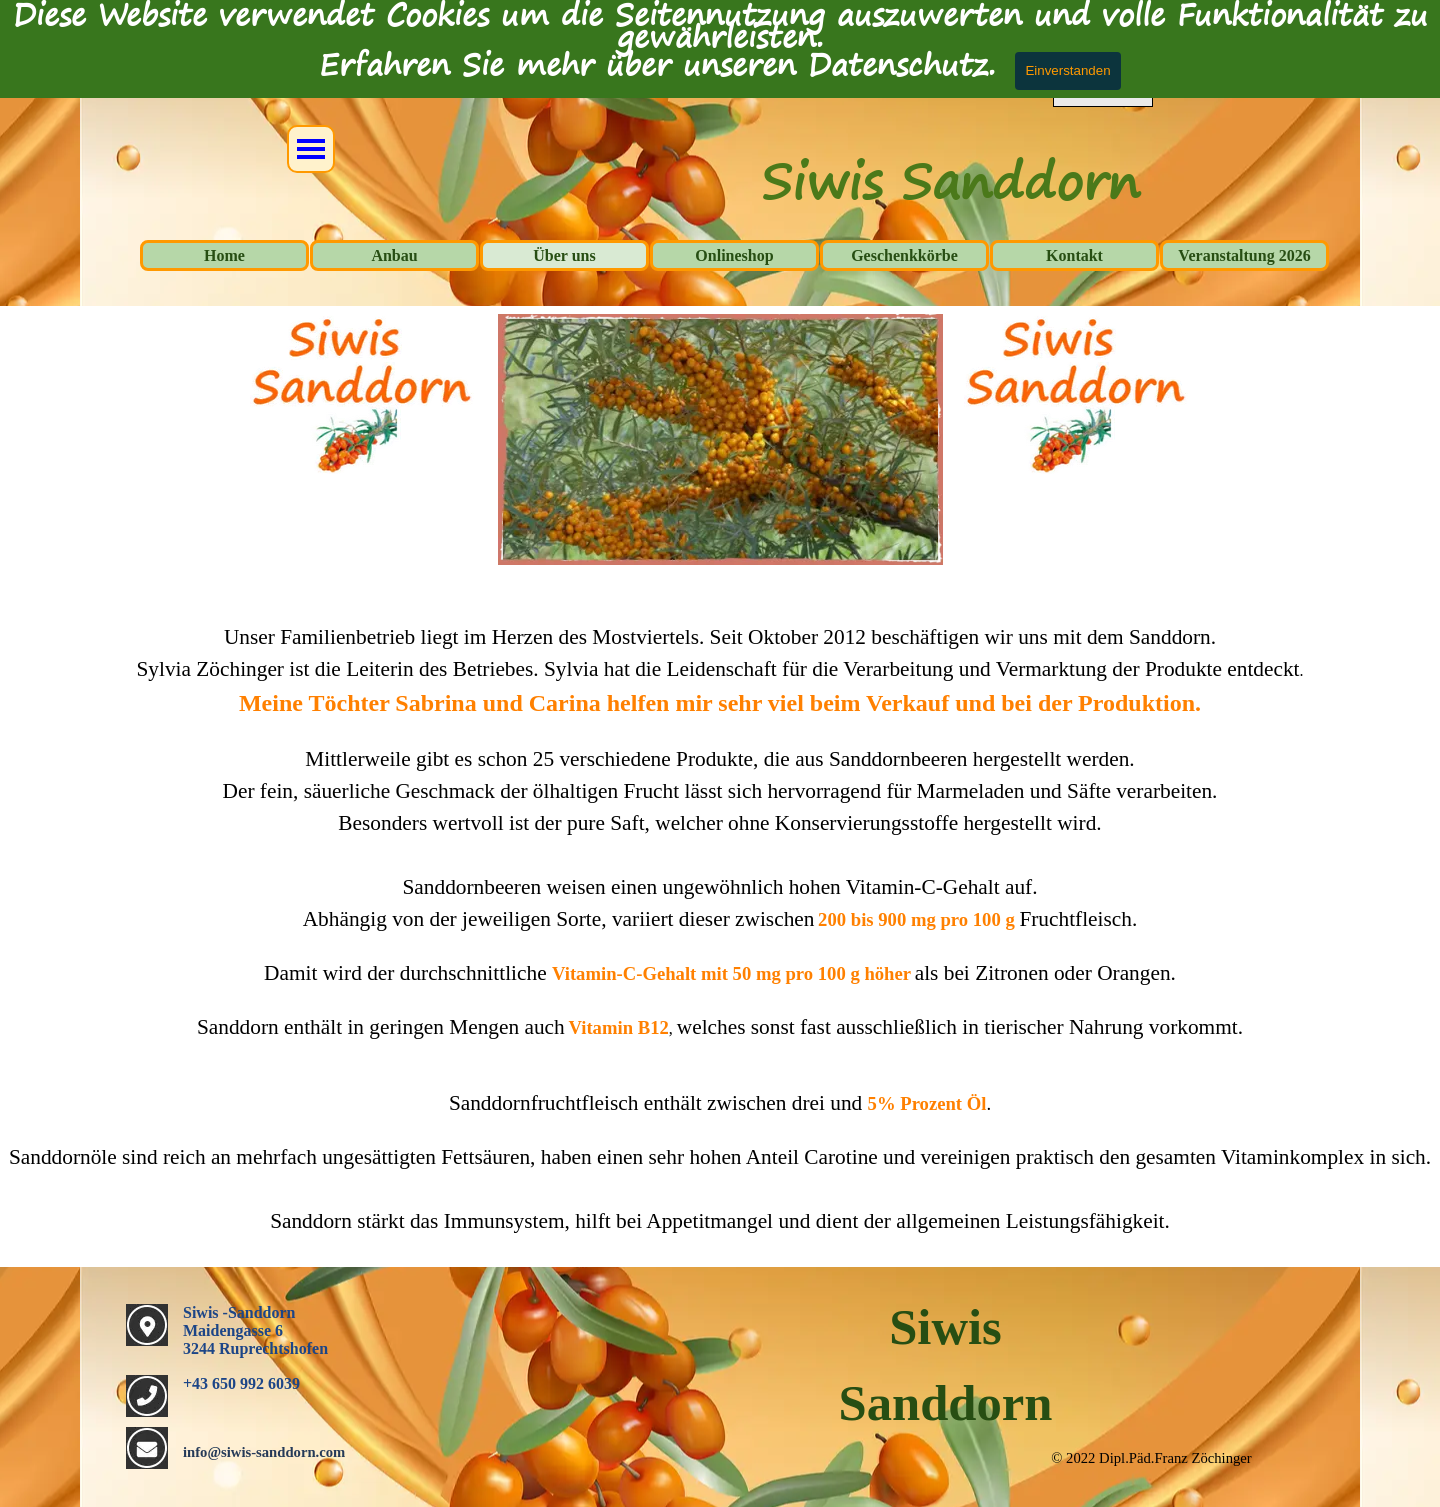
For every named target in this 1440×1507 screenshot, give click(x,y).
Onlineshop (734, 255)
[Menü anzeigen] (311, 149)
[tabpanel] (720, 918)
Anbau (394, 255)
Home (224, 255)
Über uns (564, 255)
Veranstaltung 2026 (1244, 255)
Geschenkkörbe (904, 255)
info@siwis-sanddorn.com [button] (264, 1452)
